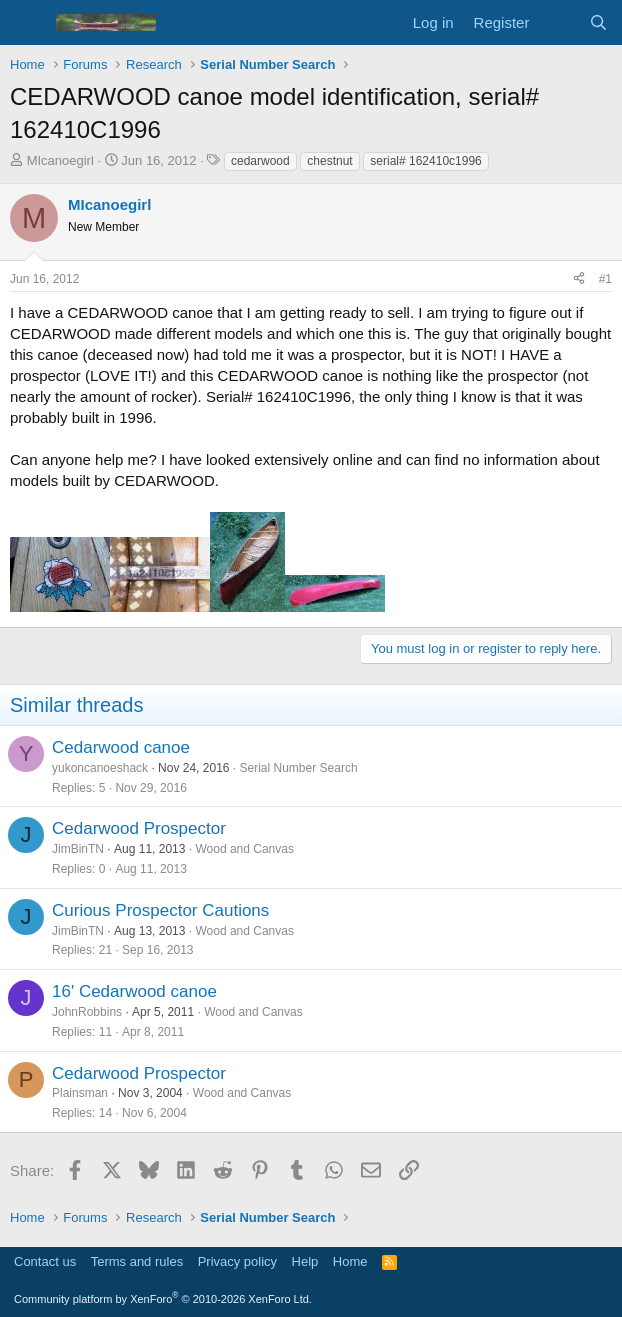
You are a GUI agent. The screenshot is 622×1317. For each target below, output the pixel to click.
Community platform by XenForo (163, 1299)
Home (350, 1261)
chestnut (329, 161)
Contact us (45, 1261)
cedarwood (260, 161)
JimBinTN (78, 849)
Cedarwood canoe (121, 747)
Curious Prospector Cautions (160, 910)
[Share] (579, 279)
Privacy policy (237, 1261)
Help (305, 1261)
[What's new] (558, 22)
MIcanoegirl (60, 160)
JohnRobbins (87, 1012)
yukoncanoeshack (100, 768)
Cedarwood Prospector (139, 828)
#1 (605, 279)
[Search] (598, 22)
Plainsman (80, 1093)
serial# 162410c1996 (425, 161)
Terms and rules (137, 1261)
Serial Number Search (299, 768)
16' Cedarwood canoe (134, 991)
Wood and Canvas (244, 849)
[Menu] (27, 23)
